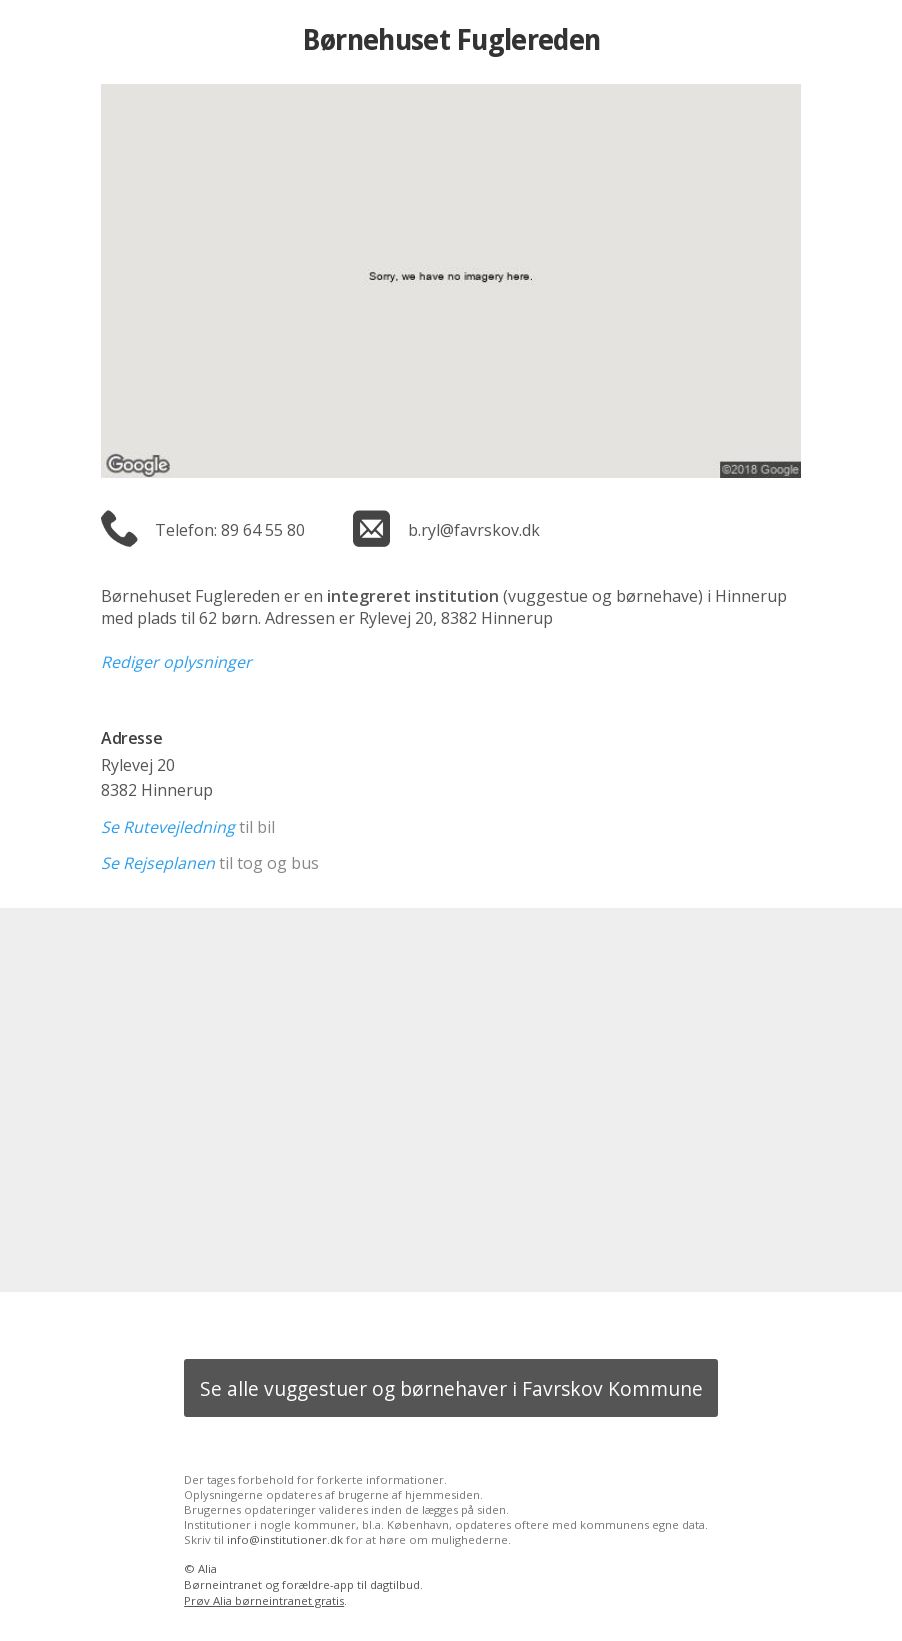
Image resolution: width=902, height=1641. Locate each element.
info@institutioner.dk (285, 1539)
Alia (207, 1568)
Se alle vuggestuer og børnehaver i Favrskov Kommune (451, 1388)
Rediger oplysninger (176, 662)
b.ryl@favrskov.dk (474, 530)
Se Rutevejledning (168, 827)
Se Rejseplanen (158, 863)
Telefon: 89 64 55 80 (230, 530)
